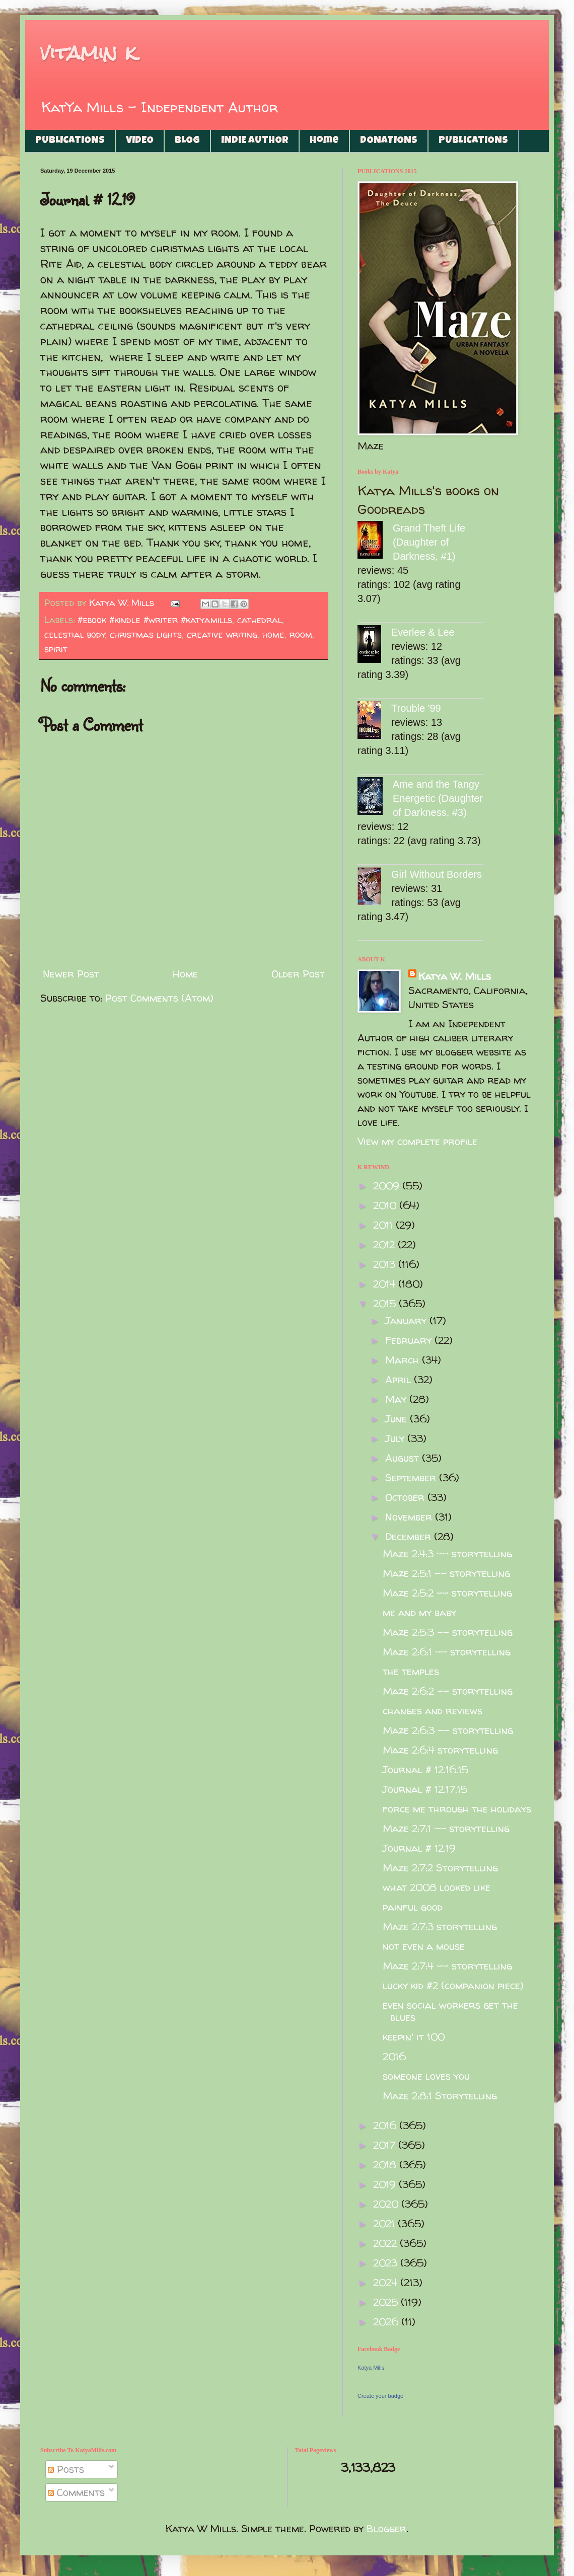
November (410, 1517)
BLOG (187, 141)
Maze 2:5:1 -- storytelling (446, 1573)
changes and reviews (432, 1710)
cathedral (259, 620)
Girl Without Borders (436, 874)
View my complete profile (417, 1141)
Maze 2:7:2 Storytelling (440, 1867)
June (397, 1418)
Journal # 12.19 (419, 1848)
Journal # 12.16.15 (425, 1769)
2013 (385, 1264)
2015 (386, 1303)
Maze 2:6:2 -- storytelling (448, 1691)
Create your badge (380, 2396)
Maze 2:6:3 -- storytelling (448, 1730)
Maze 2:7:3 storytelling (440, 1926)
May (397, 1399)
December (409, 1536)
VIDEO (140, 141)
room (301, 634)
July (396, 1438)
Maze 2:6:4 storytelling (440, 1750)
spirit (55, 649)
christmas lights (146, 634)
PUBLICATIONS (70, 141)
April (399, 1379)
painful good (413, 1907)
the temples (411, 1671)
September (412, 1477)
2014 (385, 1284)
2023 (386, 2262)
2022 (386, 2243)
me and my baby (419, 1612)
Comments (76, 2492)
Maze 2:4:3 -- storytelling (447, 1553)
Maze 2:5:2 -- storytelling (447, 1593)
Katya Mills (370, 2368)
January (407, 1320)
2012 (385, 1244)
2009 (387, 1185)
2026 (387, 2321)
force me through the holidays (457, 1808)
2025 (387, 2302)
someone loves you (426, 2076)
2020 (387, 2204)
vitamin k (88, 52)
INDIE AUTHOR (255, 141)
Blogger (386, 2528)
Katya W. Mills (454, 976)
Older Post (298, 973)
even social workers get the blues (450, 2011)
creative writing (222, 634)
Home (324, 141)
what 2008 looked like (436, 1887)
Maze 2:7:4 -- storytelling (447, 1966)
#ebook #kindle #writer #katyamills (155, 620)
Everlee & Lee (423, 632)
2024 (386, 2282)
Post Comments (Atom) (159, 998)
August (403, 1458)
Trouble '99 (416, 708)
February (410, 1340)
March (403, 1360)
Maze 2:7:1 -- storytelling (446, 1828)
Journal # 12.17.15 (425, 1789)
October (406, 1497)
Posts (66, 2469)
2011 (384, 1225)
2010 (386, 1205)
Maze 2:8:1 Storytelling (440, 2095)
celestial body (74, 634)
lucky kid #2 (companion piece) (453, 1985)
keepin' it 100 (414, 2036)
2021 (385, 2223)
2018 (386, 2164)
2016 (394, 2056)
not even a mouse (424, 1946)
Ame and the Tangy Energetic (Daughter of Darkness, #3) (438, 798)
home (273, 634)
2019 (386, 2184)
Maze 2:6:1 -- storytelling (447, 1651)
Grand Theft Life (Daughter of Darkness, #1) (429, 542)
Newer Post (71, 973)
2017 (385, 2145)
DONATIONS (388, 141)
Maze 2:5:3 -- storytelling (448, 1632)
